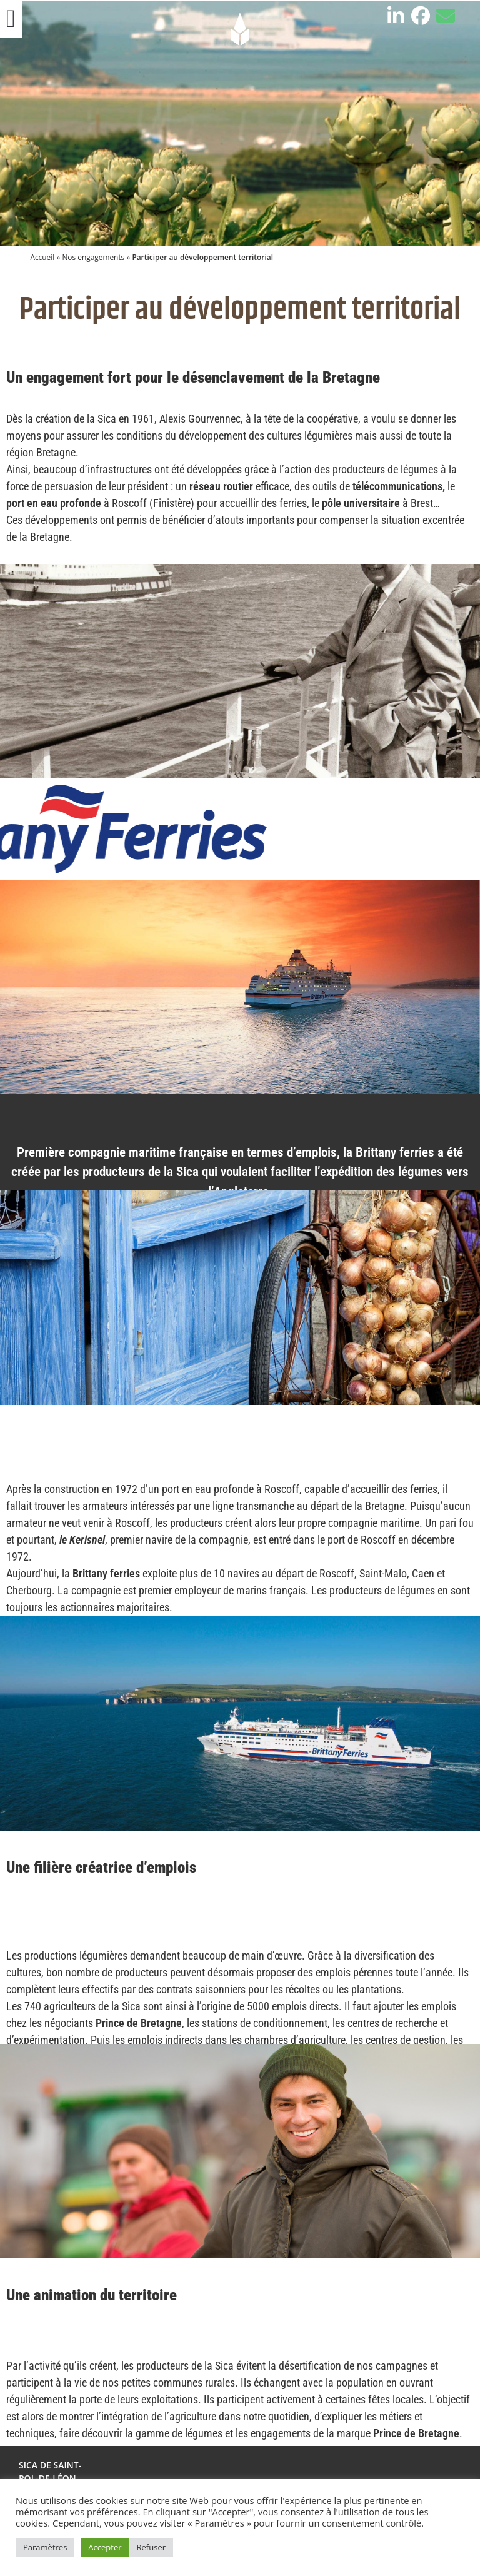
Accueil (42, 257)
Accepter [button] (104, 2547)
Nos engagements (93, 257)
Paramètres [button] (45, 2547)
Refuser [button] (151, 2547)
